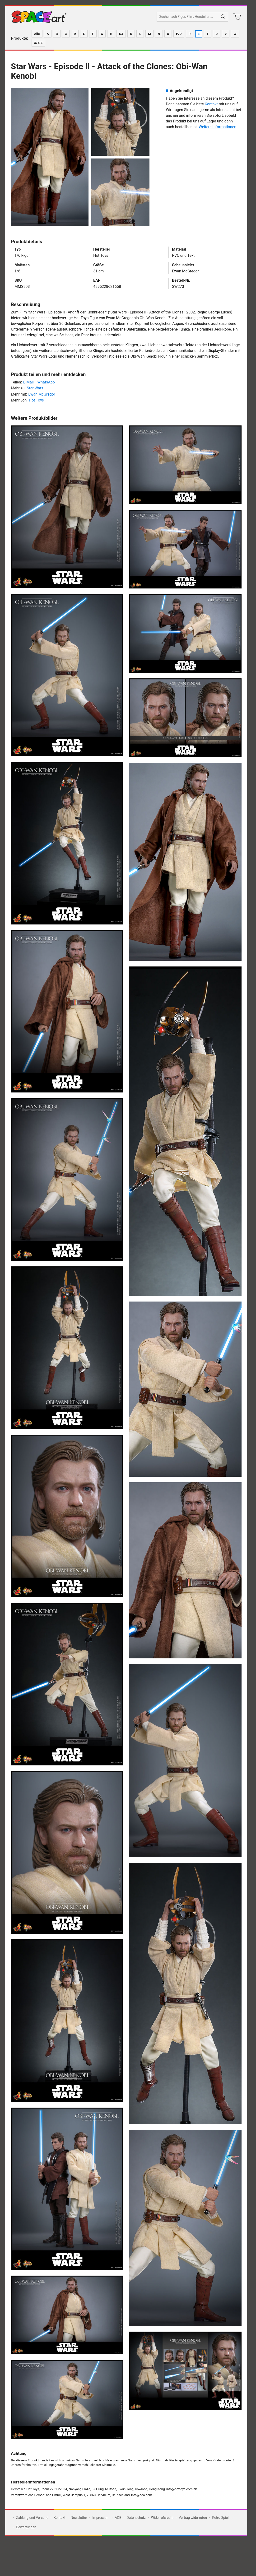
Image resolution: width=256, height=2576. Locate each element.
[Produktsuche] (188, 16)
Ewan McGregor (41, 394)
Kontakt (211, 104)
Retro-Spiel (220, 2518)
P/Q (179, 34)
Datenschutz (136, 2518)
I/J (121, 34)
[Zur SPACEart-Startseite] (39, 17)
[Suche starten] (223, 17)
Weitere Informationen (217, 127)
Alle (37, 34)
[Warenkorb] (237, 16)
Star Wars (35, 388)
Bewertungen (26, 2527)
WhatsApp (46, 382)
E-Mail (28, 382)
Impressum (100, 2518)
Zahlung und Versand (32, 2518)
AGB (118, 2518)
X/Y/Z (38, 43)
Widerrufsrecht (162, 2518)
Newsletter (79, 2518)
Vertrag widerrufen (193, 2518)
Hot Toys (36, 400)
